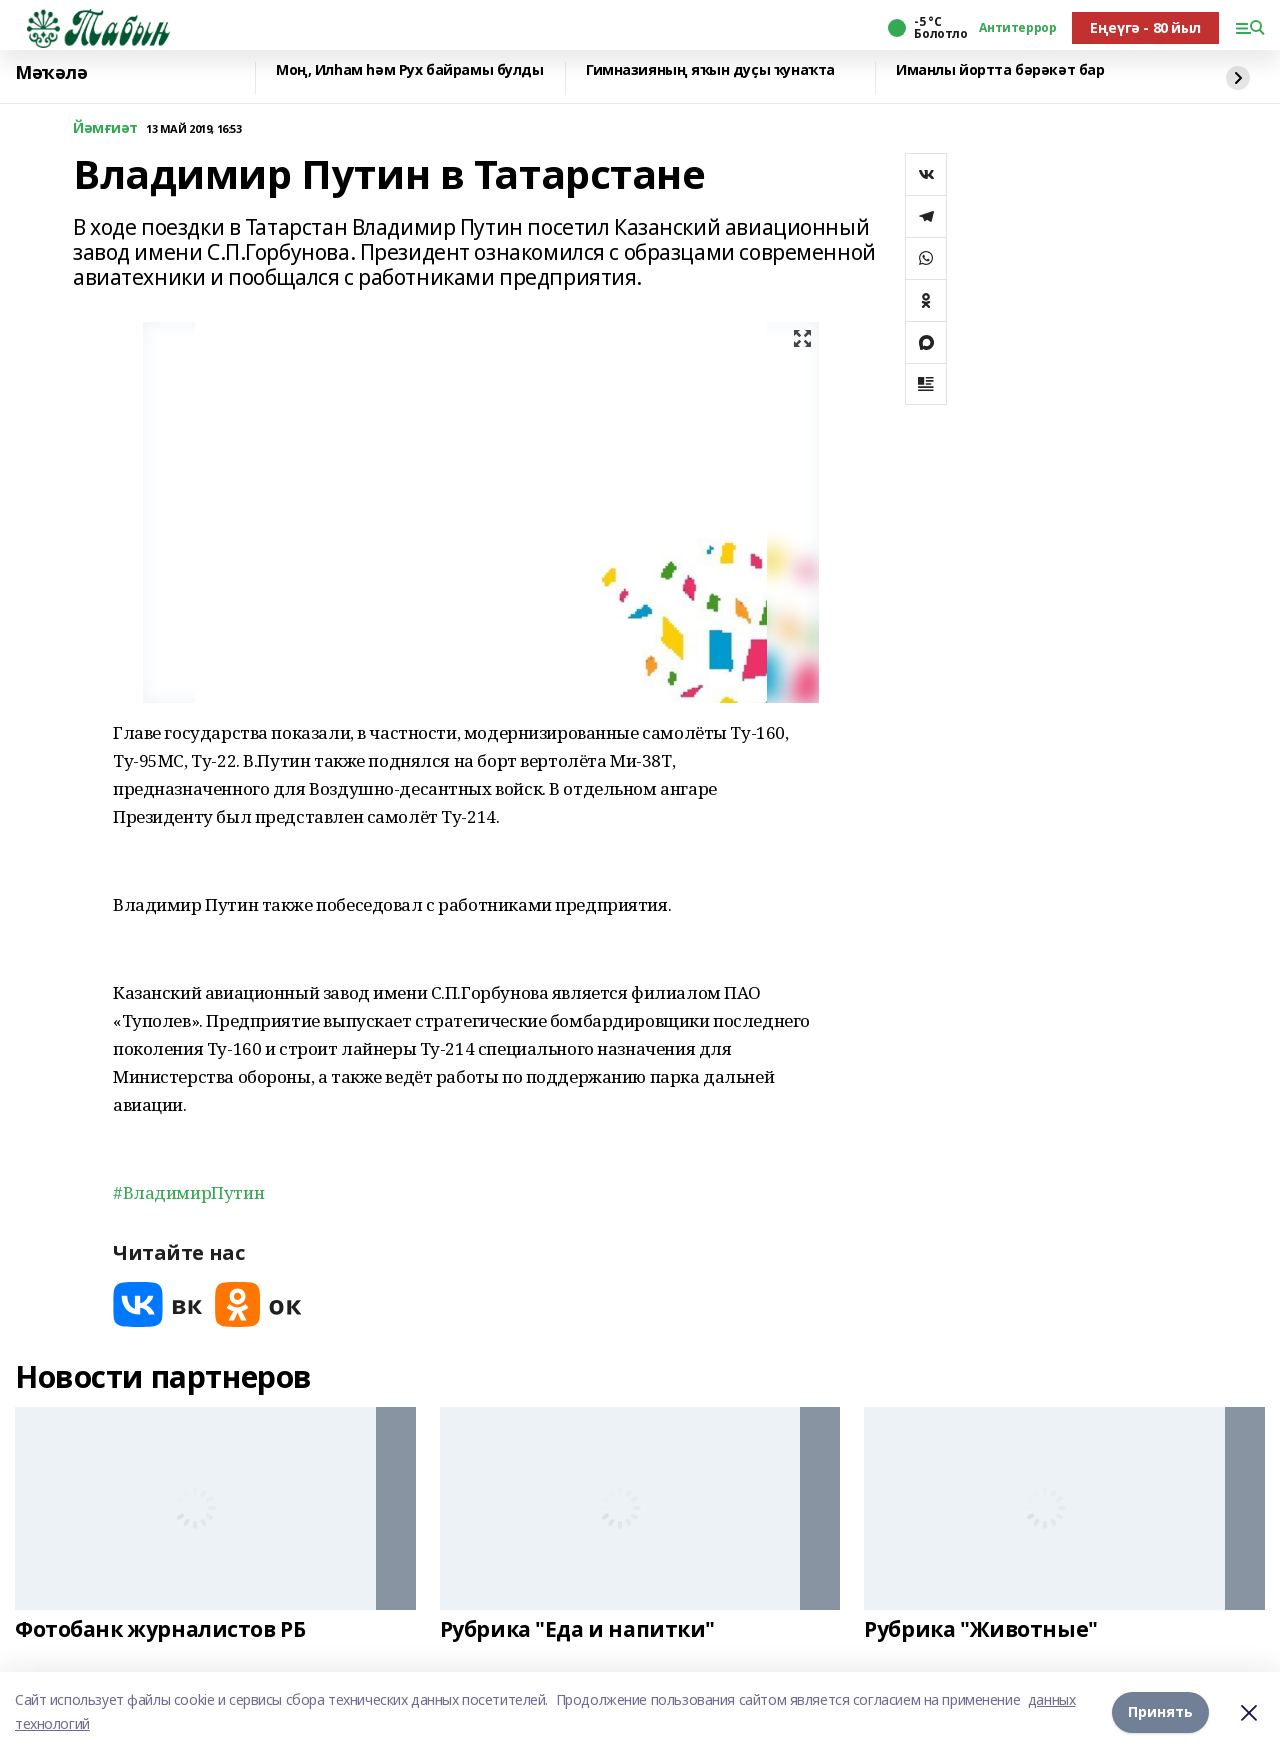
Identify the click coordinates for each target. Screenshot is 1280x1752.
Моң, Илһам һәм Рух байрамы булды (410, 70)
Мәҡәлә (51, 73)
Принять (1160, 1711)
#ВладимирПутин (188, 1192)
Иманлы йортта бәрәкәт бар (1000, 70)
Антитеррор (1017, 28)
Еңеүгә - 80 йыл (1145, 27)
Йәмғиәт (105, 128)
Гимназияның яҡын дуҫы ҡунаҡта (710, 70)
